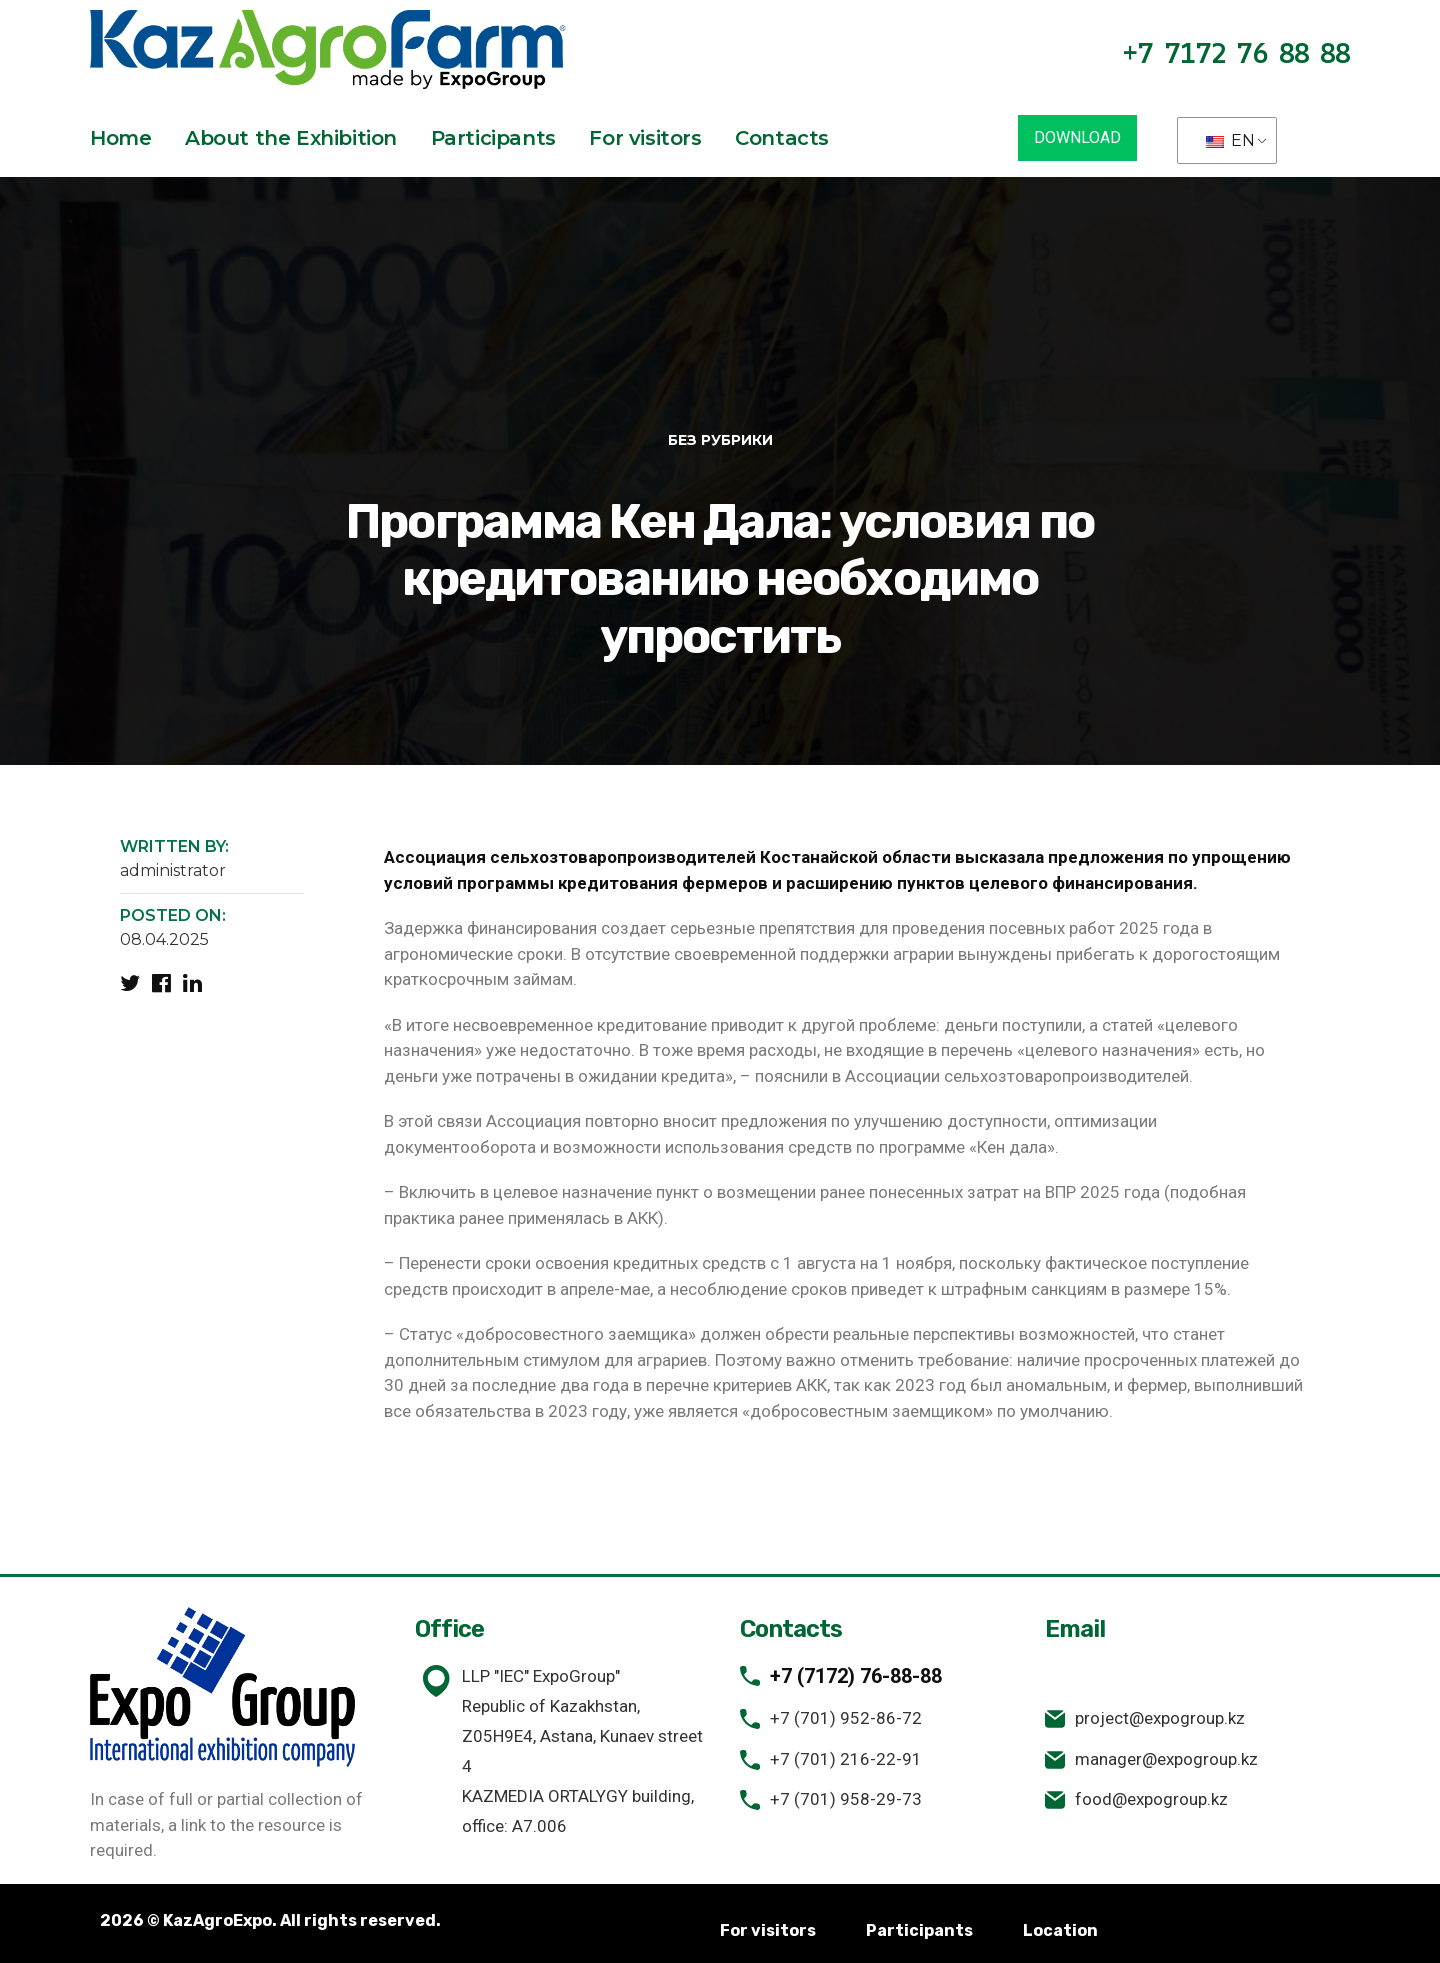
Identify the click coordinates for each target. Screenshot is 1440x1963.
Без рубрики (720, 440)
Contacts (782, 138)
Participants (493, 138)
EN (1230, 140)
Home (120, 138)
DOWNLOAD (1077, 137)
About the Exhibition (291, 138)
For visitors (645, 138)
